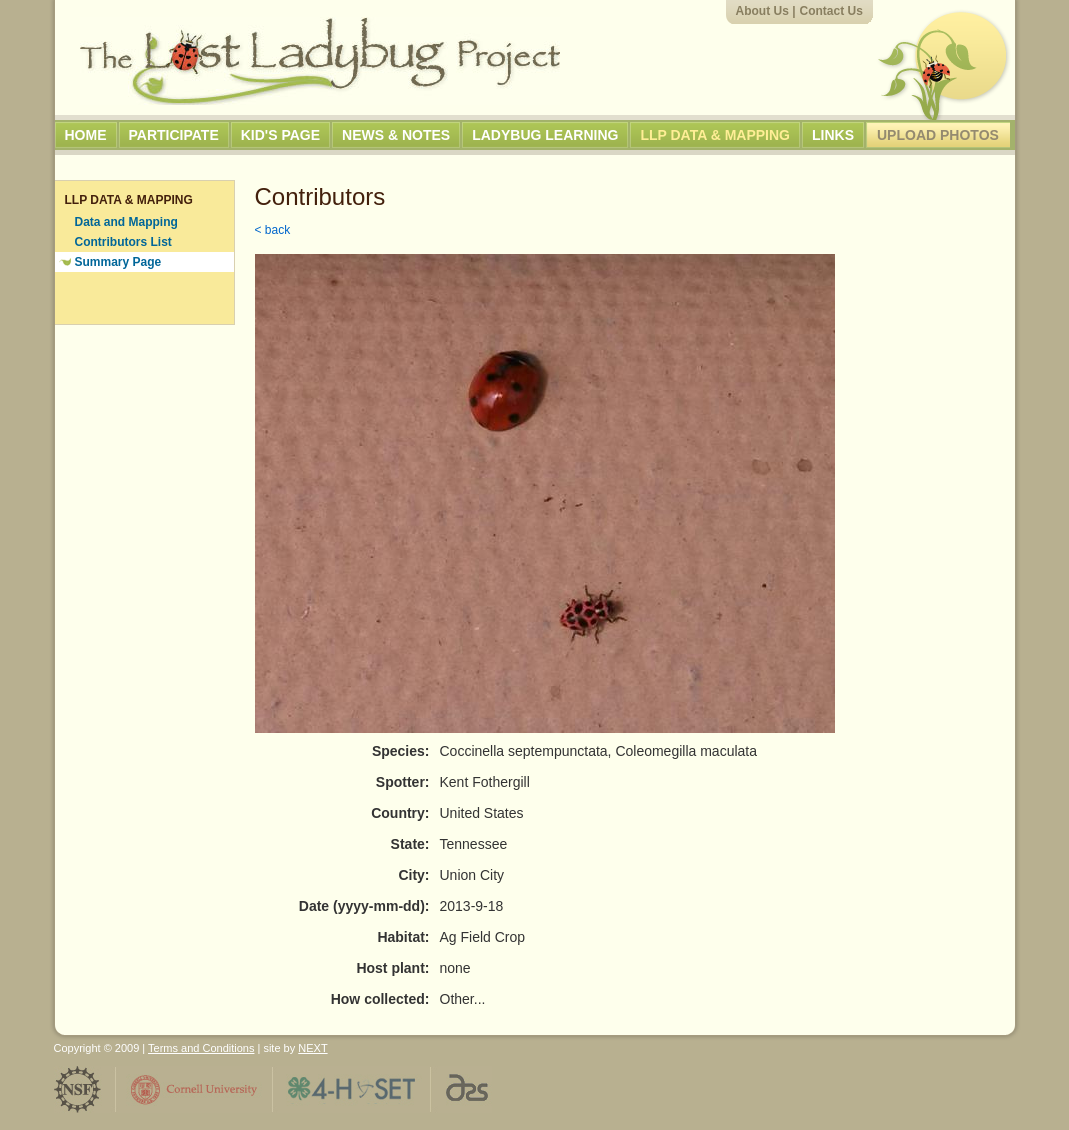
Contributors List (123, 242)
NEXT (312, 1048)
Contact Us (831, 11)
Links (833, 135)
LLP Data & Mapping (715, 135)
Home (86, 135)
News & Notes (396, 135)
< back (273, 230)
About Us (762, 11)
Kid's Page (280, 135)
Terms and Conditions (201, 1048)
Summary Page (118, 262)
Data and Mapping (126, 222)
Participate (174, 135)
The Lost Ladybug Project (320, 61)
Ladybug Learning (545, 135)
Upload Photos (938, 135)
